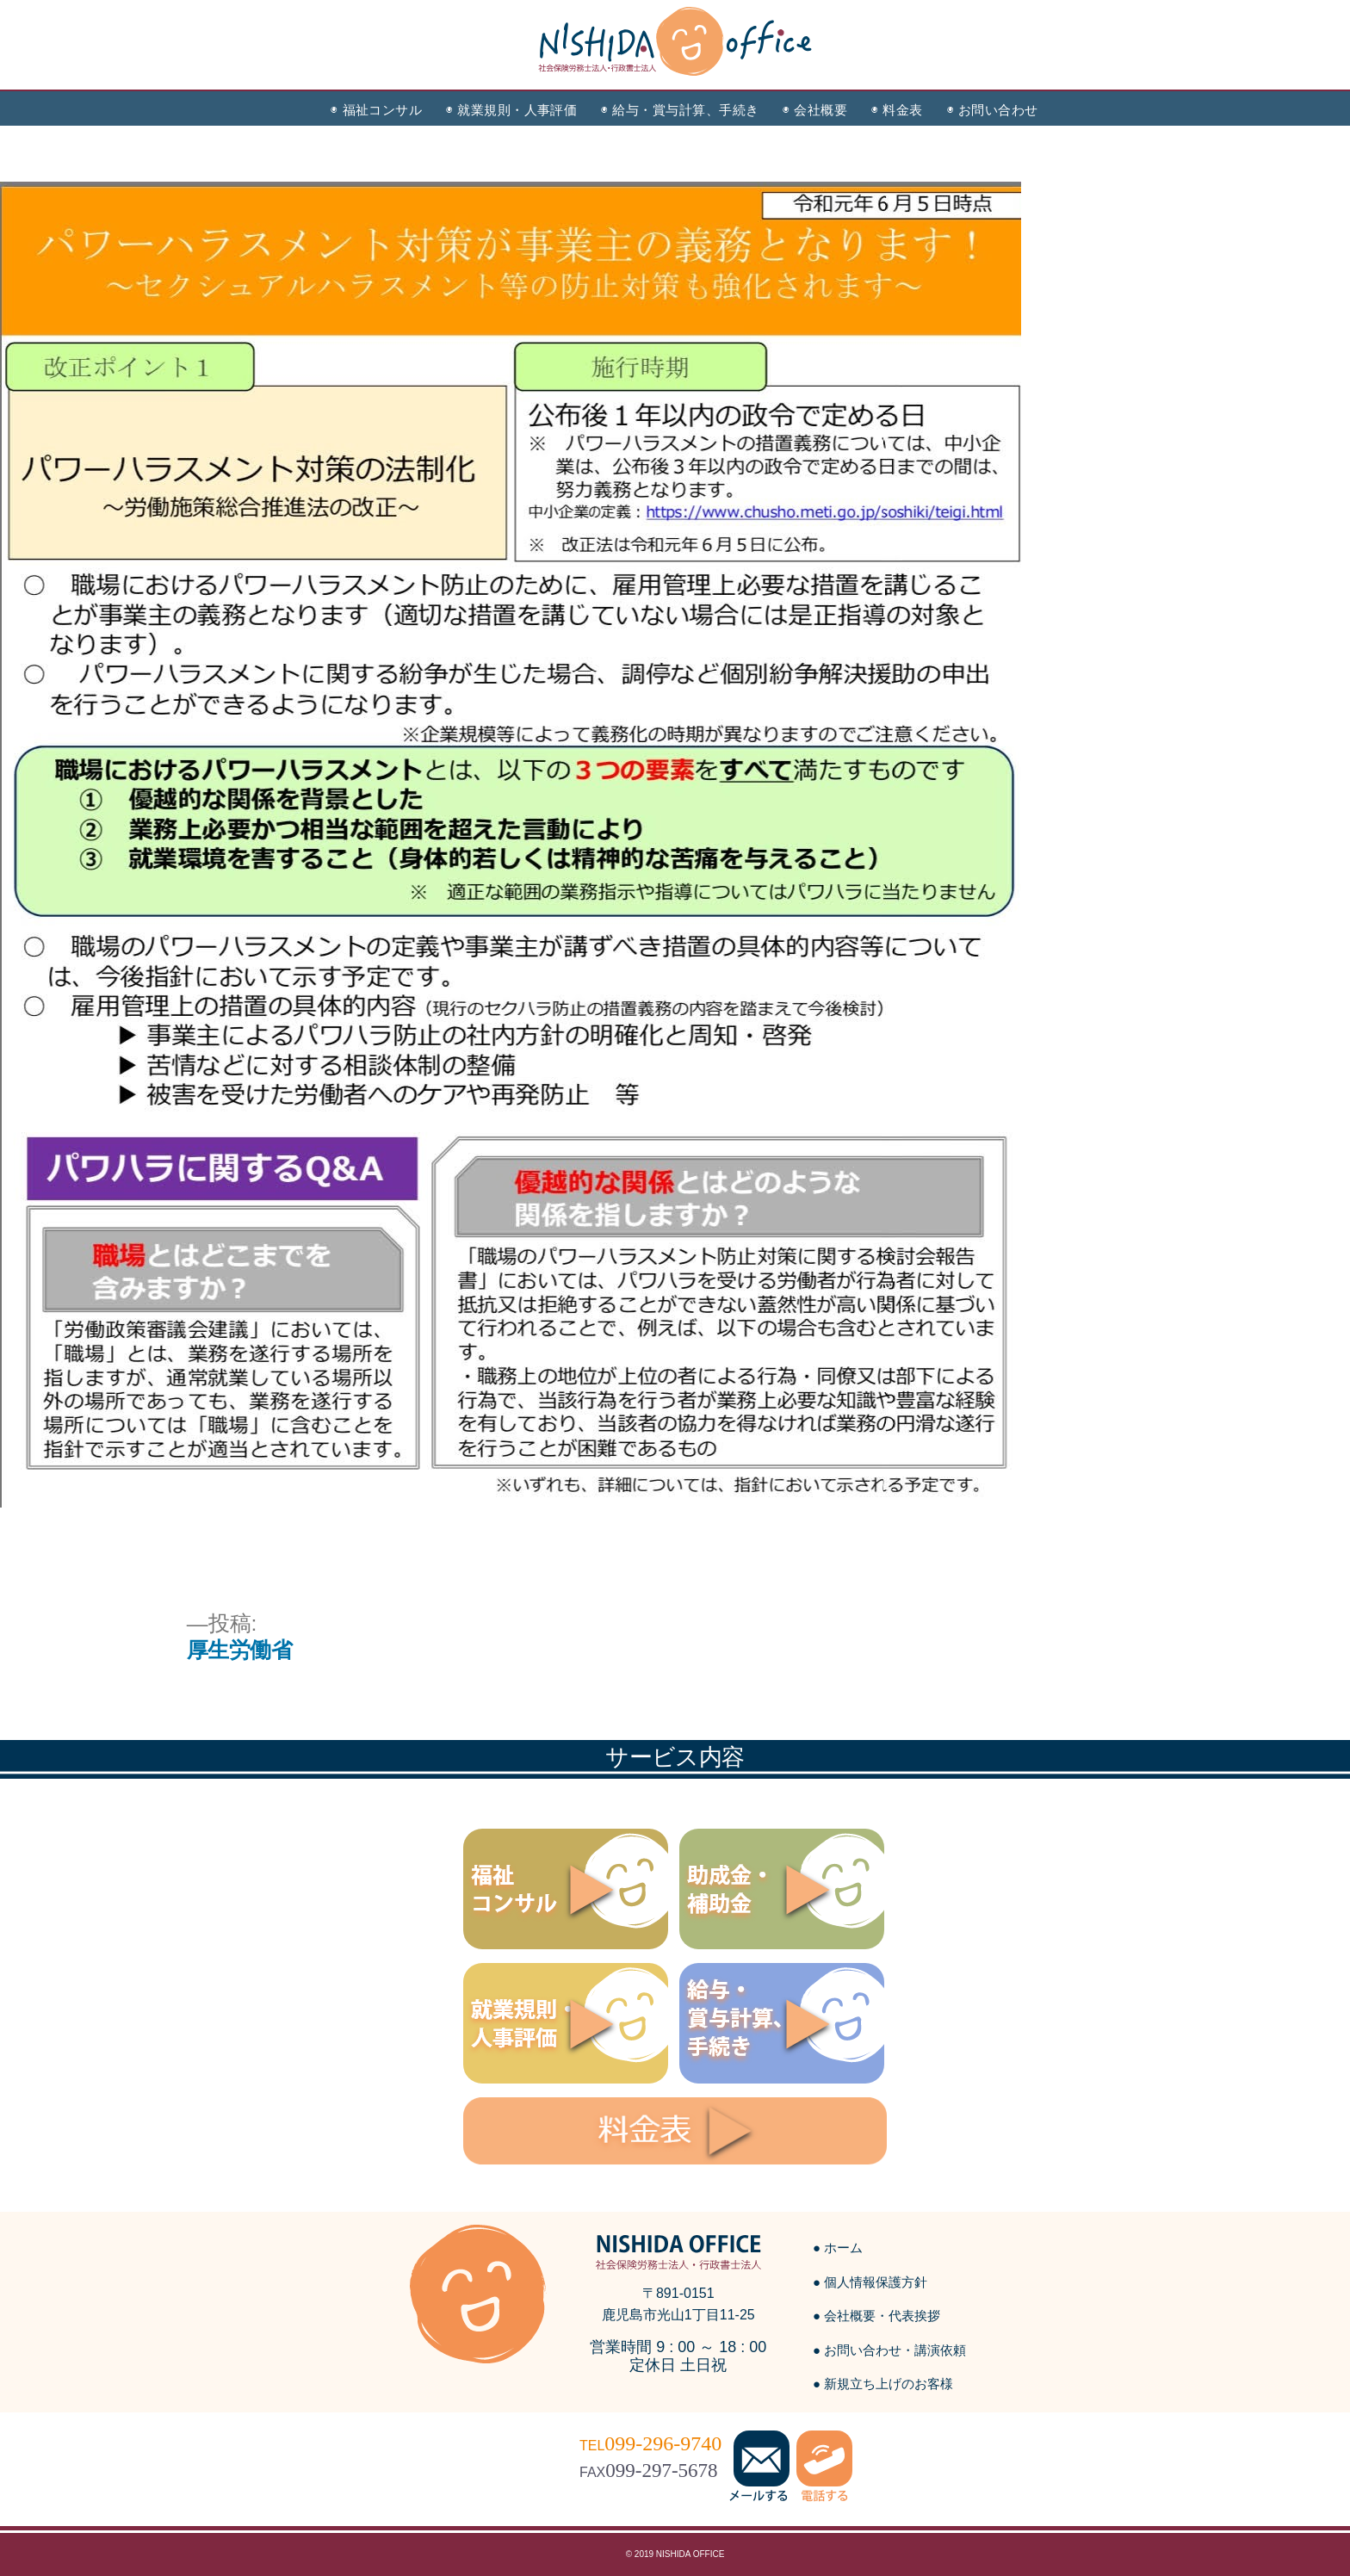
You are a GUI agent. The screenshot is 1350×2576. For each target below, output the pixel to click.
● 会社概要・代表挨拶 (876, 2315)
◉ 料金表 (896, 109)
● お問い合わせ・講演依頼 (889, 2350)
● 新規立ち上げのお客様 (883, 2383)
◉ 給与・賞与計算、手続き (680, 109)
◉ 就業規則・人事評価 (511, 109)
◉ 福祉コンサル (376, 109)
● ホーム (838, 2247)
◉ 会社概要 (815, 109)
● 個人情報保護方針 (870, 2282)
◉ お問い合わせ (992, 109)
